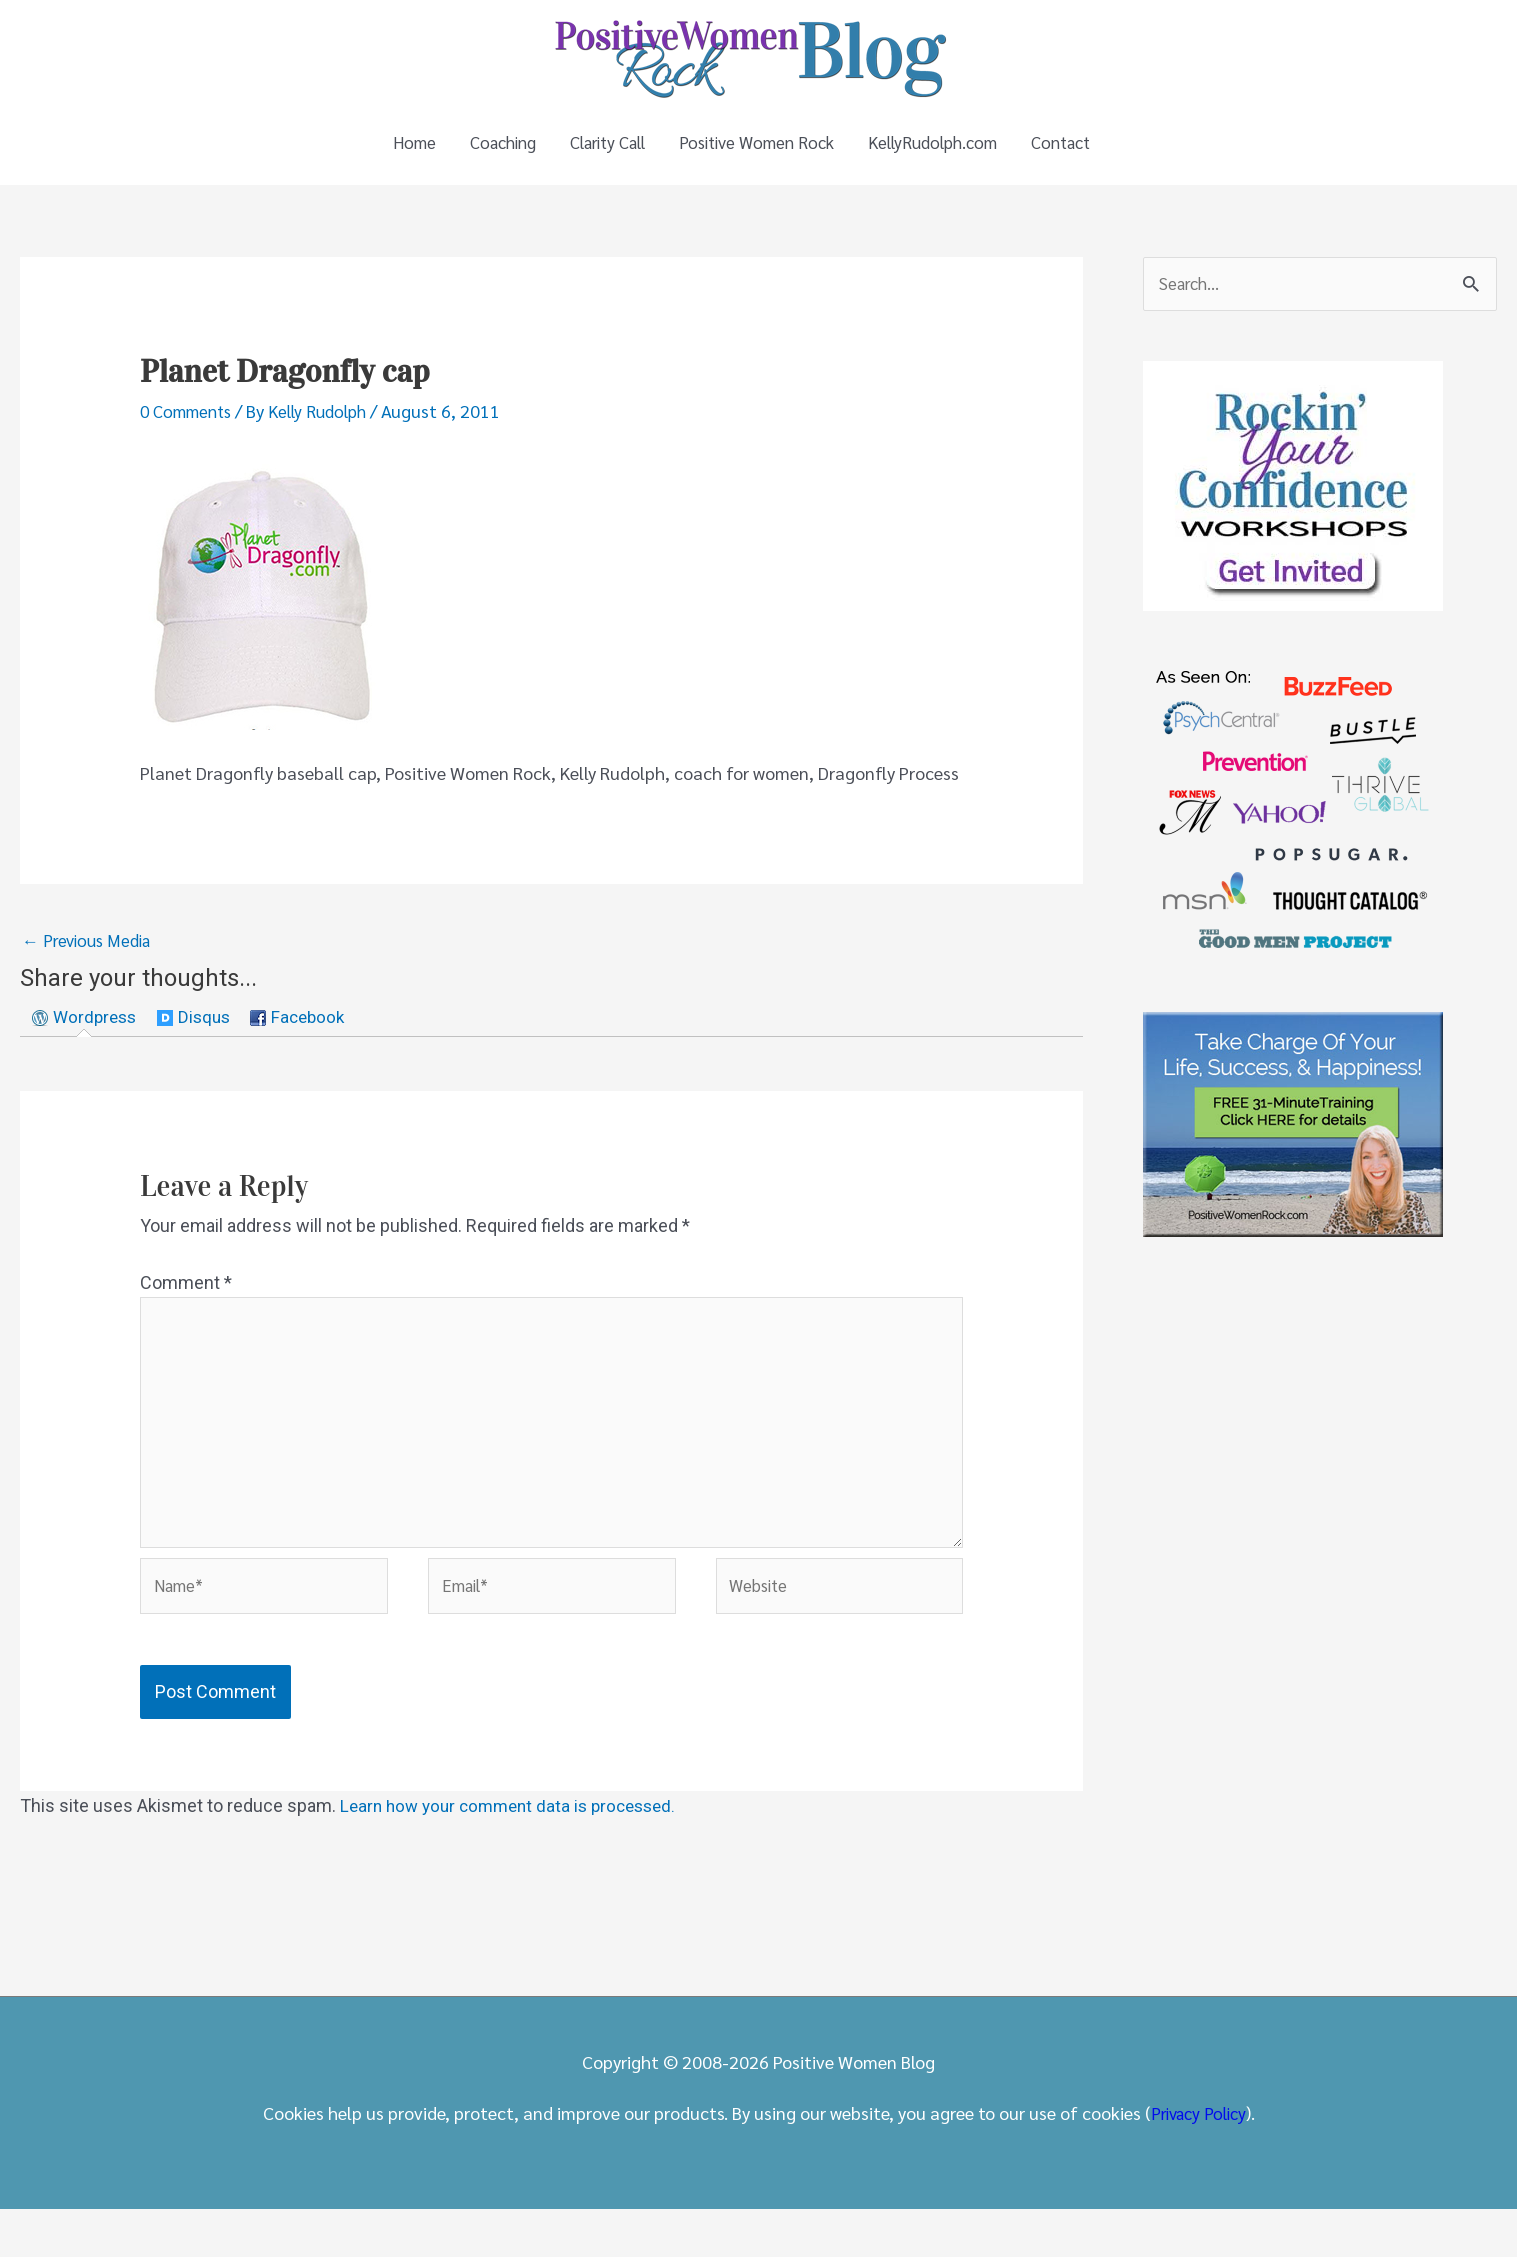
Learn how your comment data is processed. (516, 1853)
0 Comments (190, 434)
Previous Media (91, 965)
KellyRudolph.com (947, 154)
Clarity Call (596, 154)
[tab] (87, 1045)
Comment (186, 1311)
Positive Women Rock (759, 154)
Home (384, 154)
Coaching (480, 154)
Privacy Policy (1198, 2160)
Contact (1086, 154)
